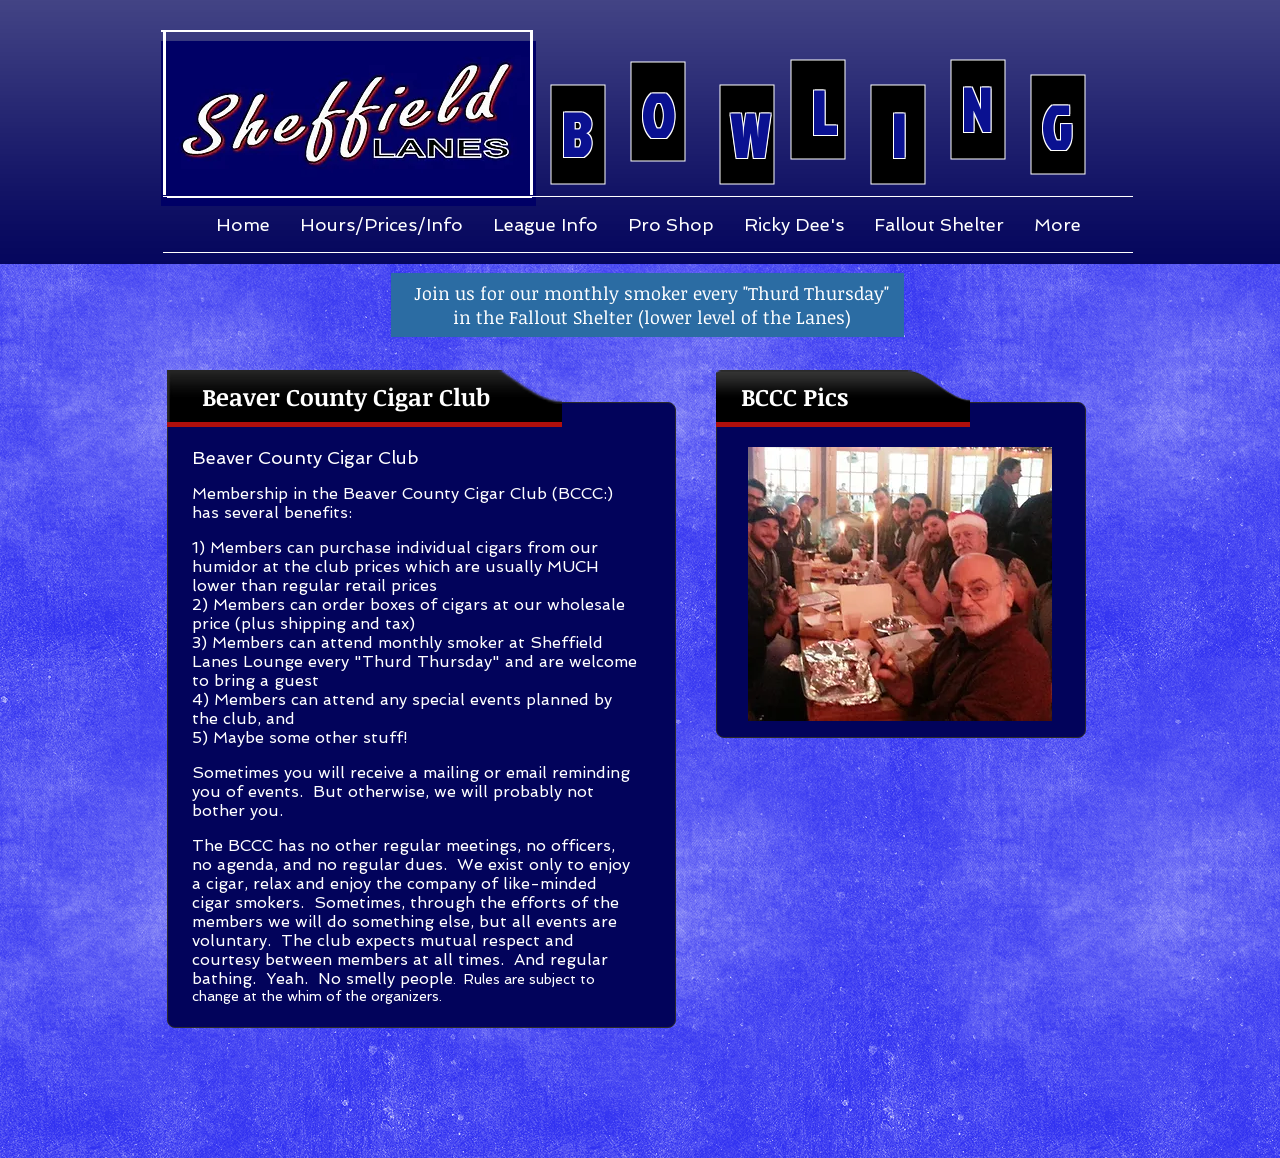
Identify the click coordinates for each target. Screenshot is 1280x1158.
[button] (900, 584)
